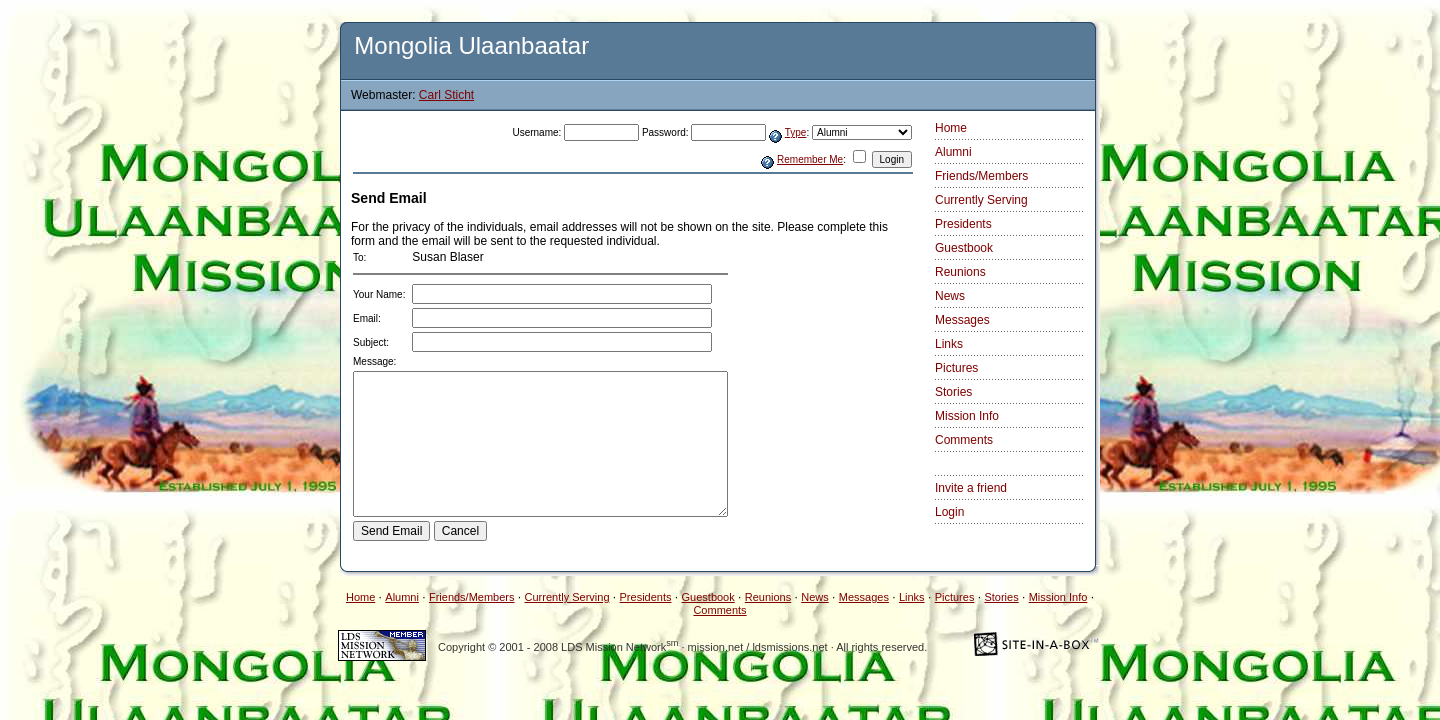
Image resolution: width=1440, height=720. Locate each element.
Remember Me (810, 159)
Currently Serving (981, 200)
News (950, 296)
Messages (962, 320)
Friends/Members (981, 176)
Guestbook (964, 248)
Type (796, 132)
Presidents (963, 224)
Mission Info (967, 416)
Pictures (956, 368)
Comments (964, 440)
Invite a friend (971, 488)
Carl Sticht (446, 95)
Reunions (960, 272)
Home (951, 128)
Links (949, 344)
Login (949, 512)
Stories (953, 392)
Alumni (953, 152)
